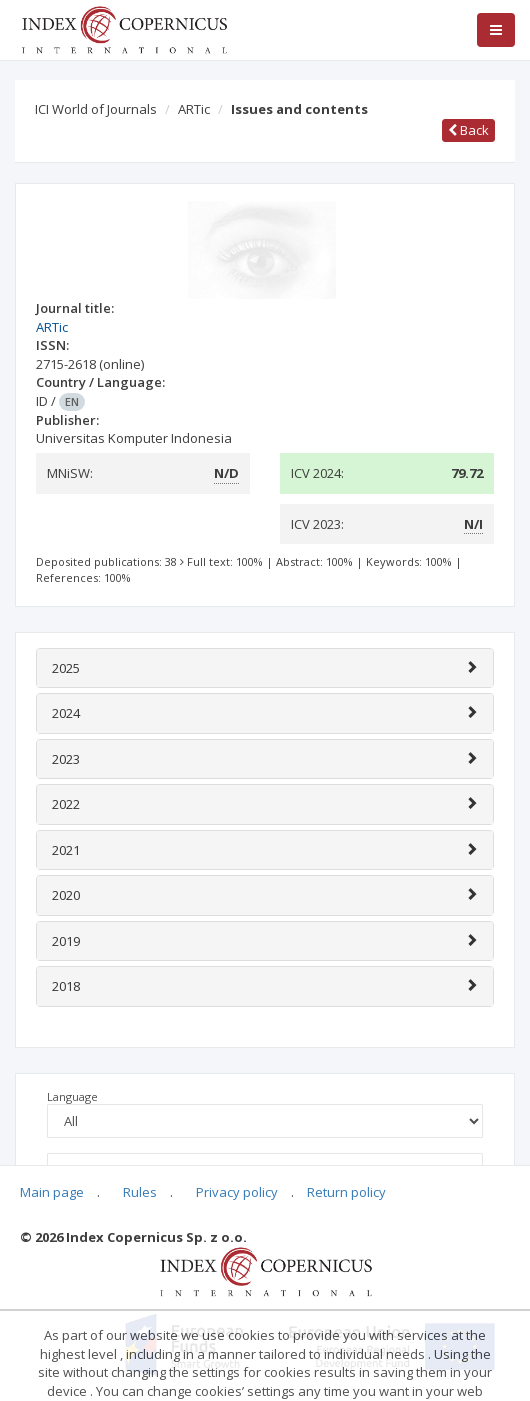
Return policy (346, 1192)
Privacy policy (237, 1192)
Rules (140, 1192)
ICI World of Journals (96, 109)
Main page (52, 1192)
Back (468, 130)
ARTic (194, 109)
